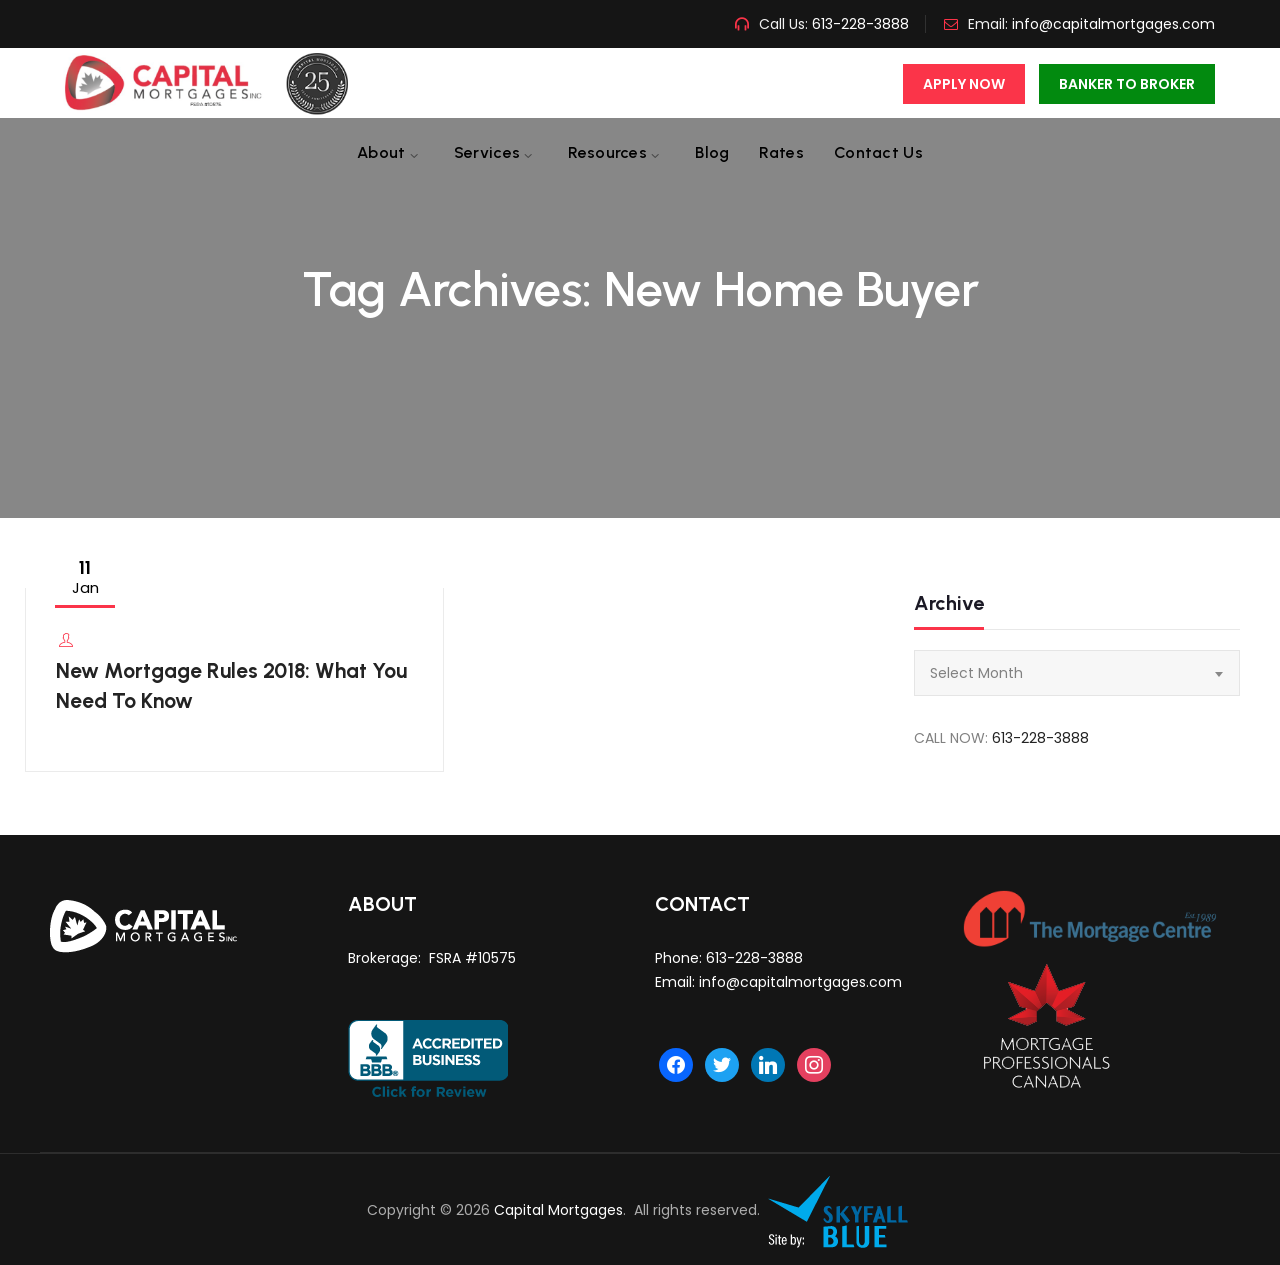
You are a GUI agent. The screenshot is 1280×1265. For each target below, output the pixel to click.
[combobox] (1077, 673)
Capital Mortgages (558, 1210)
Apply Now (964, 84)
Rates (781, 152)
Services (487, 152)
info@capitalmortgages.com (1113, 24)
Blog (712, 152)
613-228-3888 (858, 24)
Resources (607, 152)
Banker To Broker (1127, 84)
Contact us (878, 152)
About (381, 152)
